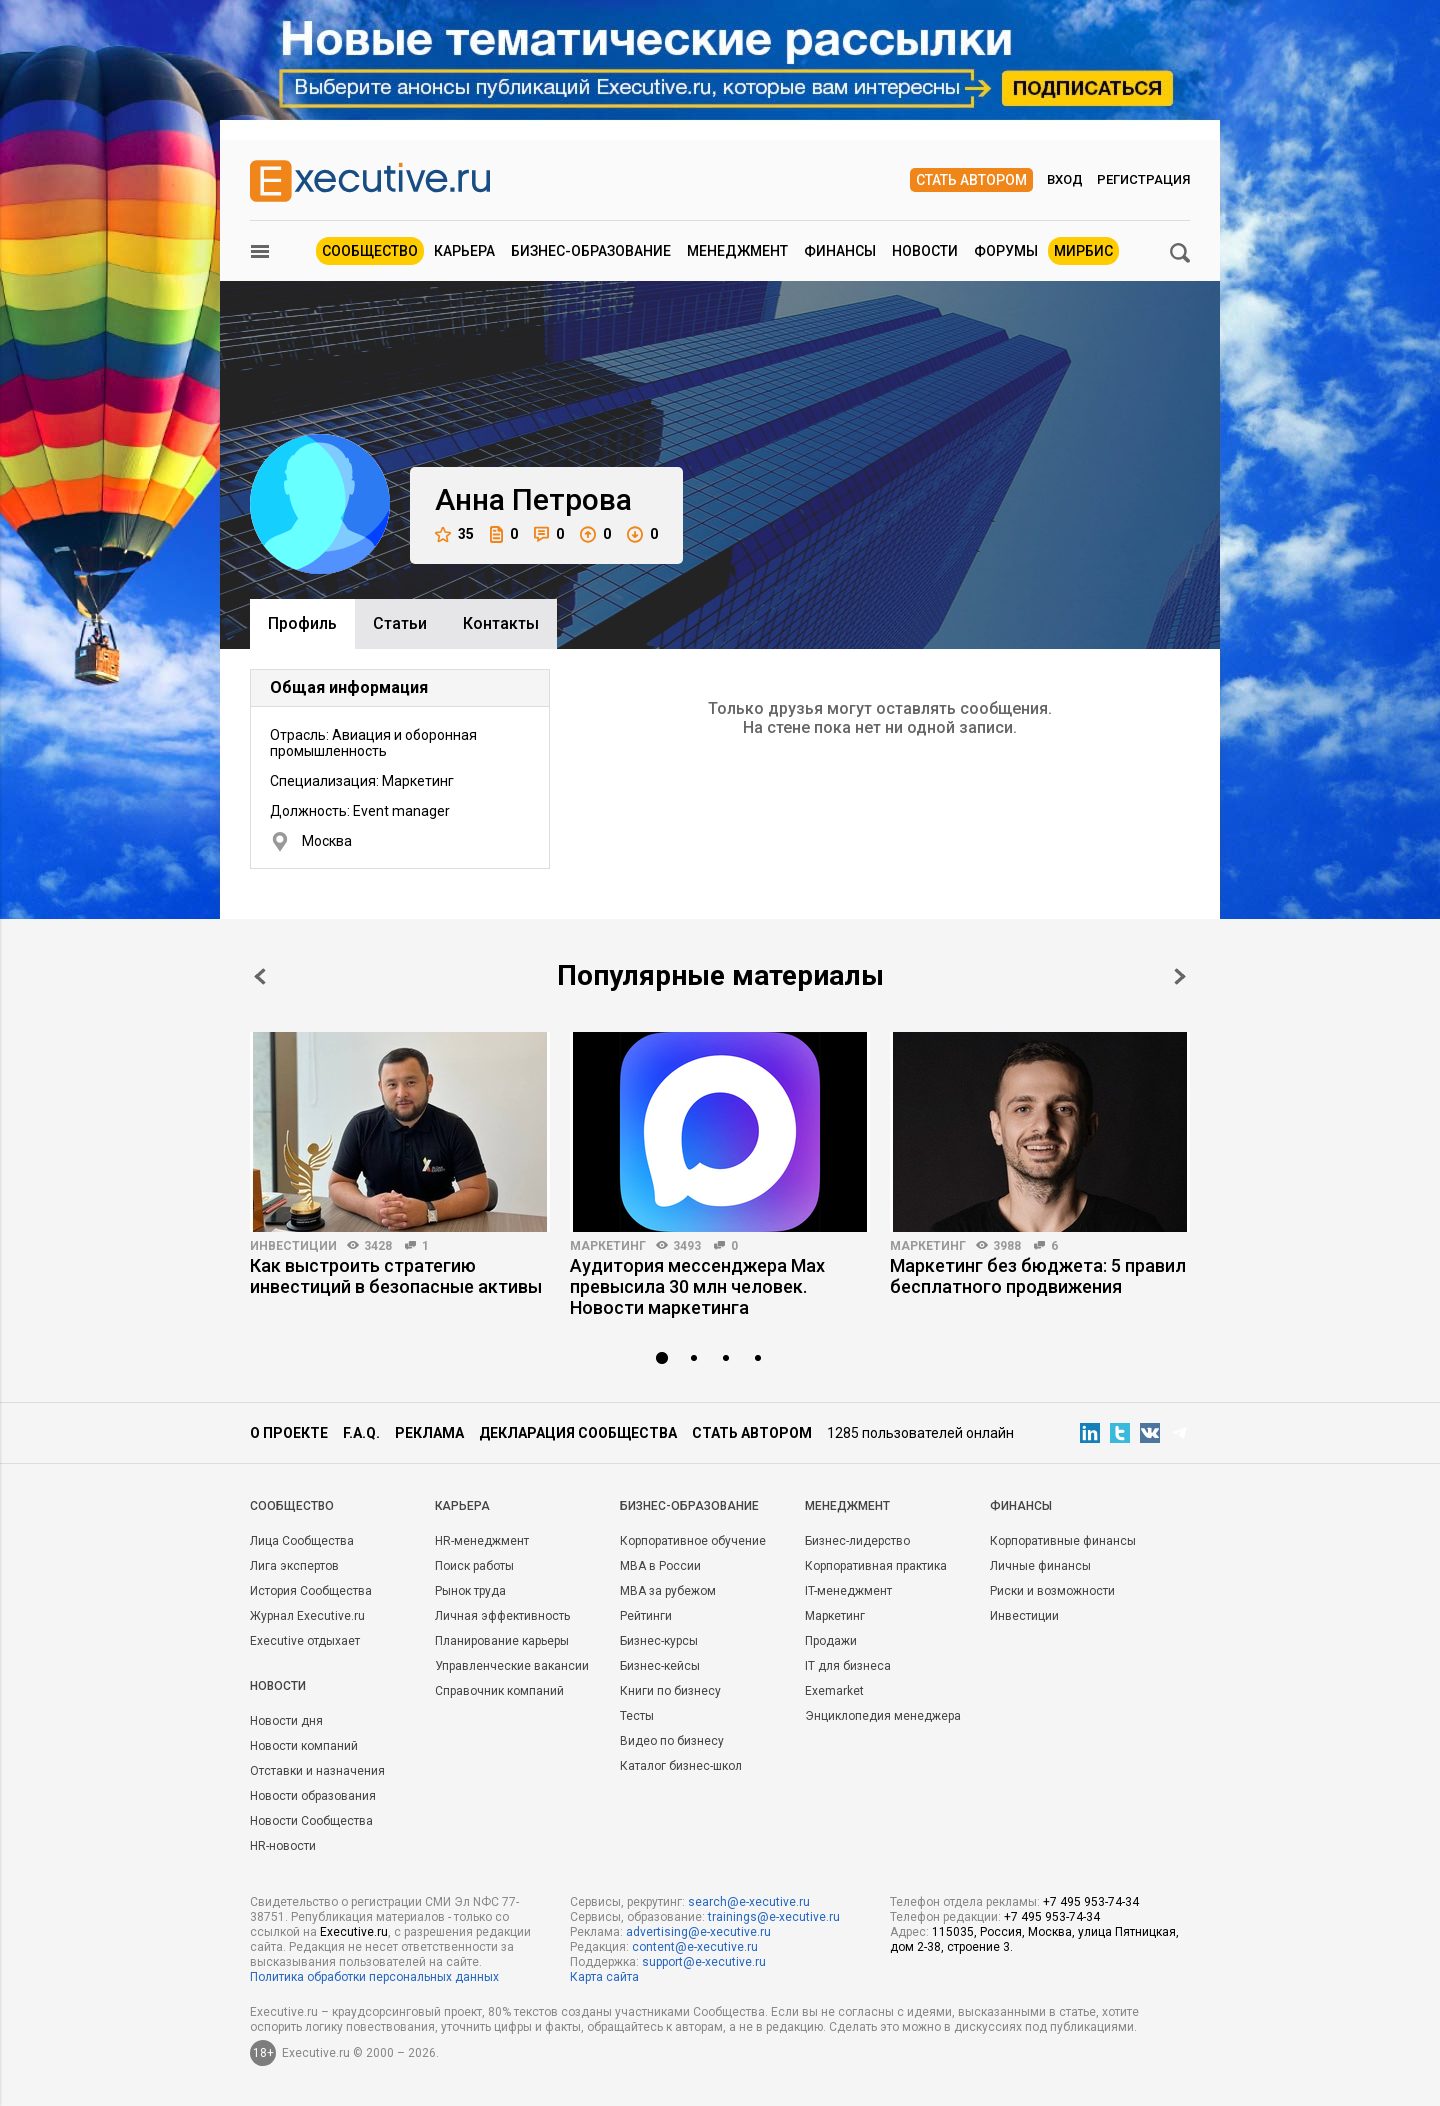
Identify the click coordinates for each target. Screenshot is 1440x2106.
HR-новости (283, 1846)
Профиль (302, 623)
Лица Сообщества (302, 1541)
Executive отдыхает (305, 1641)
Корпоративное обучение (693, 1541)
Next (1180, 976)
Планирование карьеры (502, 1641)
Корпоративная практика (876, 1566)
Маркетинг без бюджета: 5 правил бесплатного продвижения (1038, 1276)
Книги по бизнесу (670, 1691)
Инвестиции (293, 1246)
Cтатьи (400, 623)
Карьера (464, 251)
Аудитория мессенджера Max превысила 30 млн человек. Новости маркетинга (697, 1286)
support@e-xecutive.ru (704, 1962)
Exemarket (834, 1691)
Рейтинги (646, 1616)
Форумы (1006, 251)
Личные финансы (1040, 1566)
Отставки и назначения (317, 1771)
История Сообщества (311, 1591)
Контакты (501, 623)
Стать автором (971, 180)
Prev (260, 976)
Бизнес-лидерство (857, 1541)
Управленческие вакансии (512, 1666)
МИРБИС (1083, 251)
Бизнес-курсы (659, 1641)
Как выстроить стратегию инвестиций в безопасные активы (396, 1276)
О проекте (289, 1433)
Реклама (429, 1433)
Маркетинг (608, 1246)
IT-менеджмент (848, 1591)
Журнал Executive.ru (307, 1616)
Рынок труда (470, 1591)
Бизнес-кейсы (660, 1666)
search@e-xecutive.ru (749, 1902)
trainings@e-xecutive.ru (774, 1917)
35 (454, 534)
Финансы (840, 251)
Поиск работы (474, 1566)
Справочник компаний (499, 1691)
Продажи (831, 1641)
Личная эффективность (502, 1616)
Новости (925, 251)
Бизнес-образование (591, 251)
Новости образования (313, 1796)
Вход (1065, 179)
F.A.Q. (361, 1433)
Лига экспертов (294, 1566)
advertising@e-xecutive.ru (698, 1932)
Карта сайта (604, 1977)
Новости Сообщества (311, 1821)
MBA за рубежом (668, 1591)
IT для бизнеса (848, 1666)
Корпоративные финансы (1063, 1541)
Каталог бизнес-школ (681, 1766)
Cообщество (292, 1506)
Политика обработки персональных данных (374, 1977)
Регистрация (1143, 179)
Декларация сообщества (578, 1433)
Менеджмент (737, 251)
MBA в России (660, 1566)
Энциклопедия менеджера (883, 1716)
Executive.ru (354, 1932)
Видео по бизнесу (672, 1741)
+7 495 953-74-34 (1091, 1902)
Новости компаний (304, 1746)
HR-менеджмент (482, 1541)
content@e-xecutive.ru (695, 1947)
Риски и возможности (1052, 1591)
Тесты (637, 1716)
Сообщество (370, 251)
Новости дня (286, 1721)
